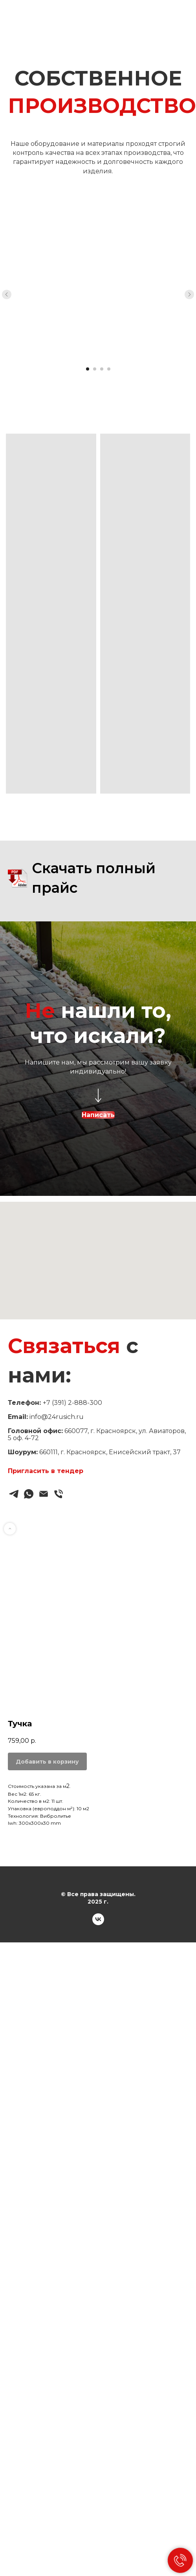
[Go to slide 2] (94, 369)
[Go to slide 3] (101, 369)
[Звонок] (58, 1494)
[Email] (43, 1494)
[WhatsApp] (29, 1494)
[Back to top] (10, 1529)
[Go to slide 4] (108, 369)
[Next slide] (189, 294)
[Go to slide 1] (87, 369)
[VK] (98, 1923)
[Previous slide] (6, 294)
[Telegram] (14, 1494)
